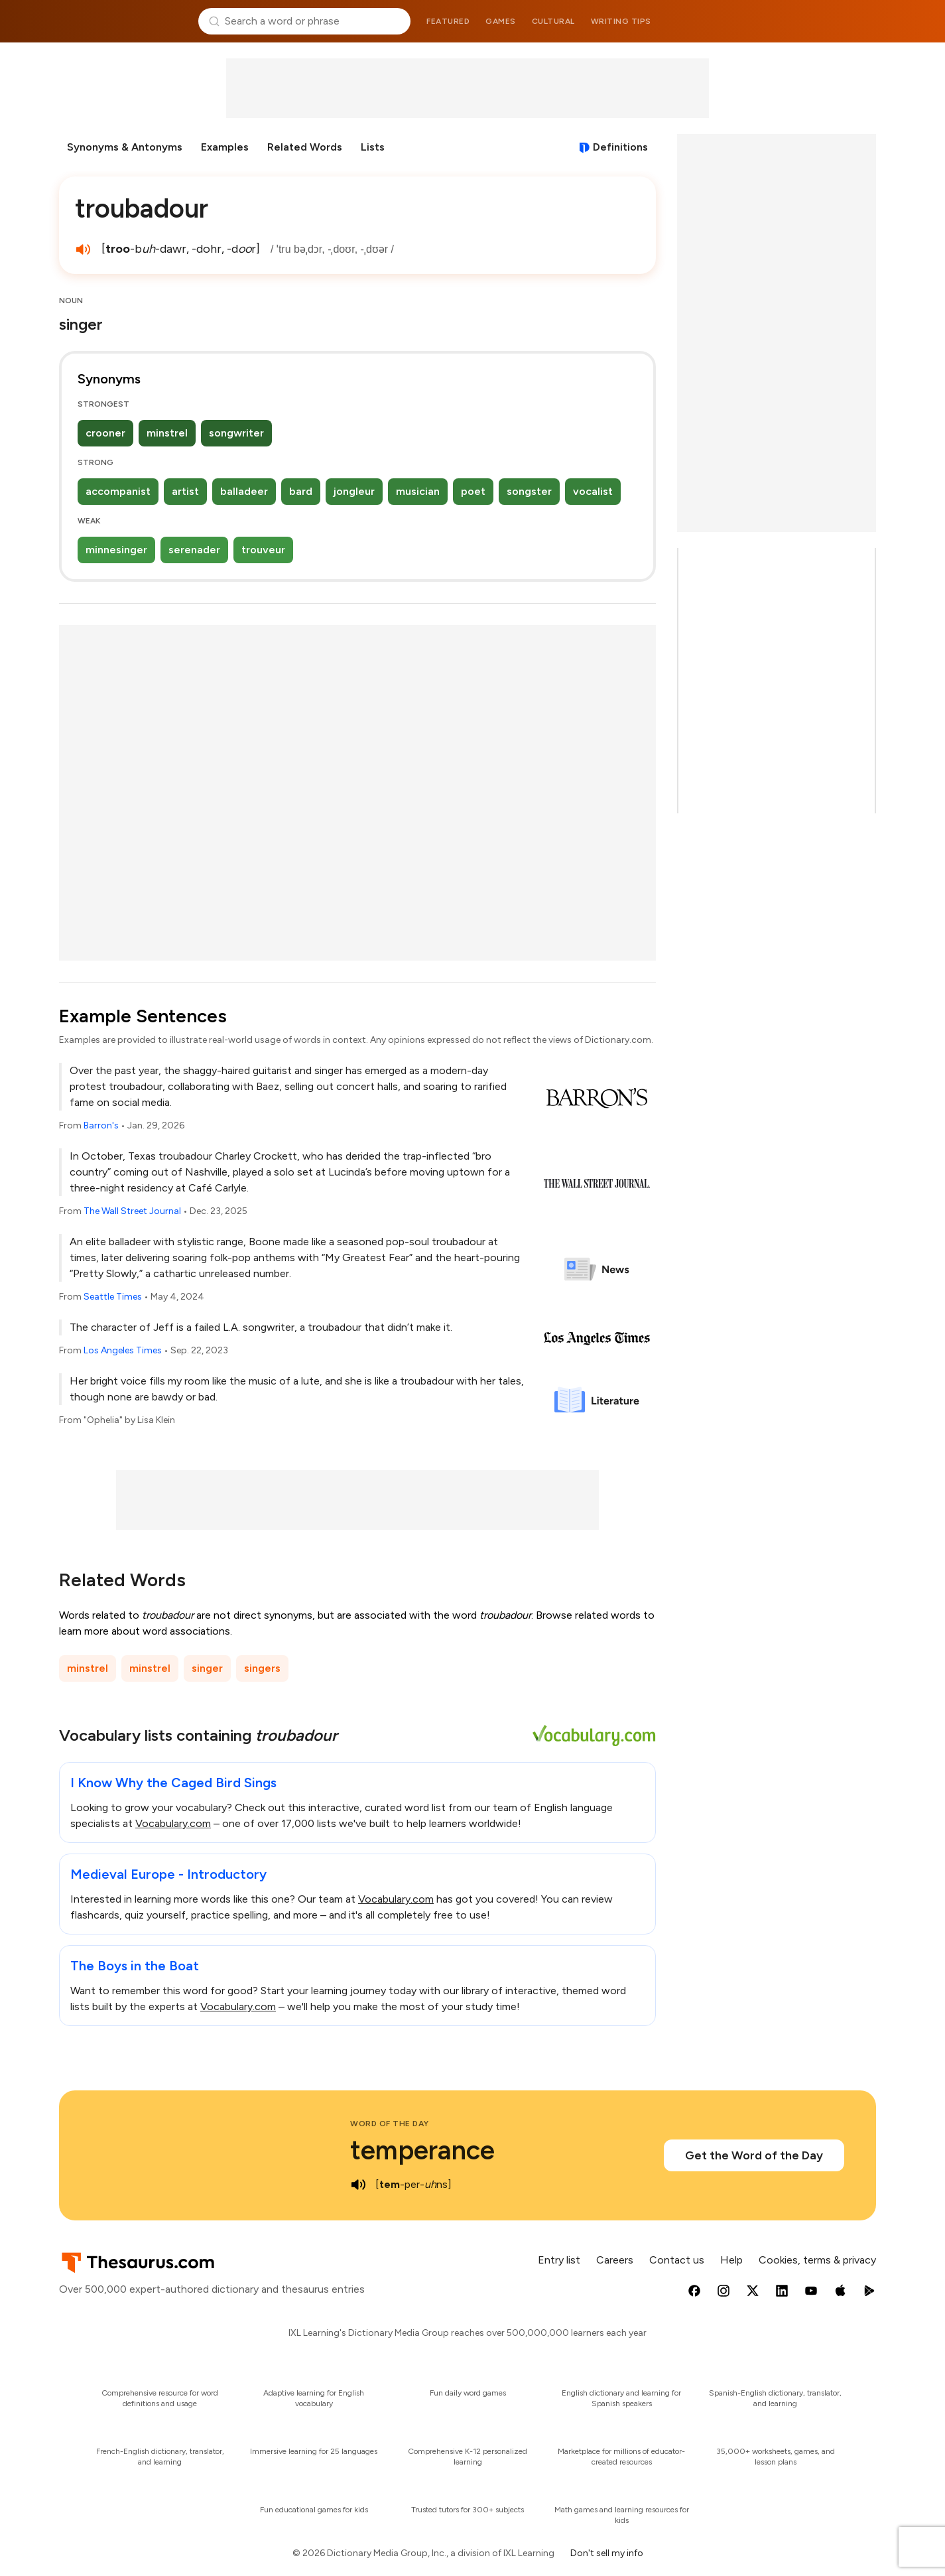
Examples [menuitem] (225, 147)
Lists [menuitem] (373, 147)
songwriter (236, 433)
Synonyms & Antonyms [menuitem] (124, 147)
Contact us (676, 2260)
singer (207, 1668)
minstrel (167, 433)
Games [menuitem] (500, 21)
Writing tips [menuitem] (621, 21)
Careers (614, 2260)
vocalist (593, 491)
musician (418, 491)
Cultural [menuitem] (553, 21)
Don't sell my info (606, 2553)
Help (731, 2260)
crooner (105, 433)
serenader (194, 549)
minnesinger (116, 549)
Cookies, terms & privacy (817, 2260)
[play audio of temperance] (358, 2185)
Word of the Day (389, 2123)
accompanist (118, 491)
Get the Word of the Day (754, 2155)
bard (300, 491)
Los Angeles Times (123, 1350)
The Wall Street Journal (132, 1211)
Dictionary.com (822, 21)
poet (473, 491)
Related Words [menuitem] (304, 147)
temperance (422, 2150)
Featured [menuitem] (448, 21)
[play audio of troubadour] (83, 249)
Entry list (559, 2260)
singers (262, 1668)
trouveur (263, 549)
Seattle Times (113, 1296)
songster (529, 491)
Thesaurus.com (123, 21)
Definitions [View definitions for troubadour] (620, 147)
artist (185, 491)
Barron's (101, 1125)
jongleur (354, 491)
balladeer (244, 491)
